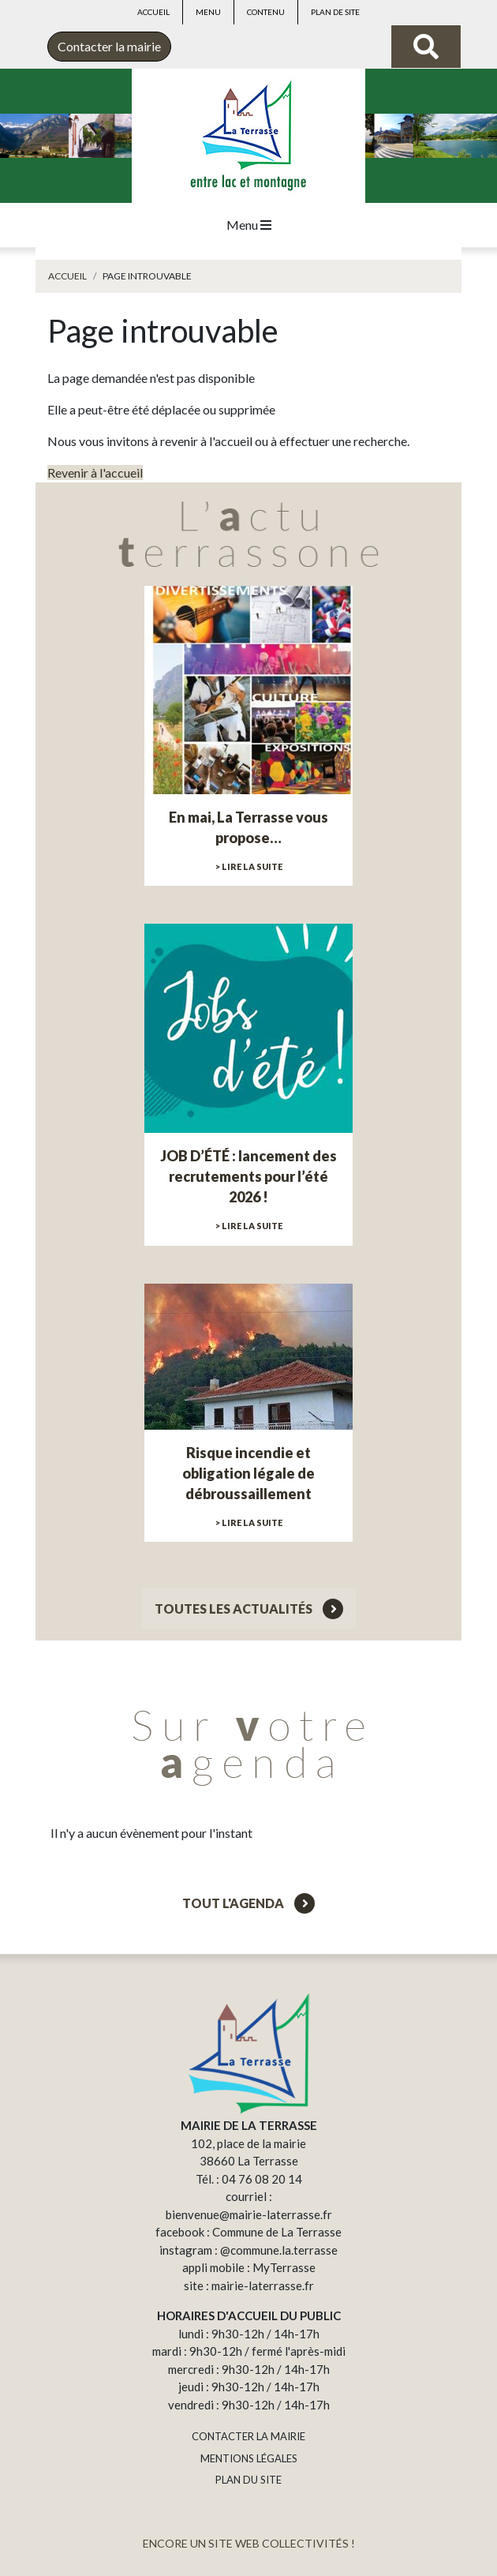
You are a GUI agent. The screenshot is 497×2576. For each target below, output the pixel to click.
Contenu (266, 12)
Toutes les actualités (249, 1608)
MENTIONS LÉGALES (248, 2458)
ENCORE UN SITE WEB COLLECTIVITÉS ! (249, 2543)
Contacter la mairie (109, 46)
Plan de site (335, 12)
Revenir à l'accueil (95, 472)
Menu (208, 12)
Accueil (153, 12)
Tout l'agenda (248, 1902)
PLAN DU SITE (248, 2479)
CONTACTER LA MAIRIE (248, 2436)
